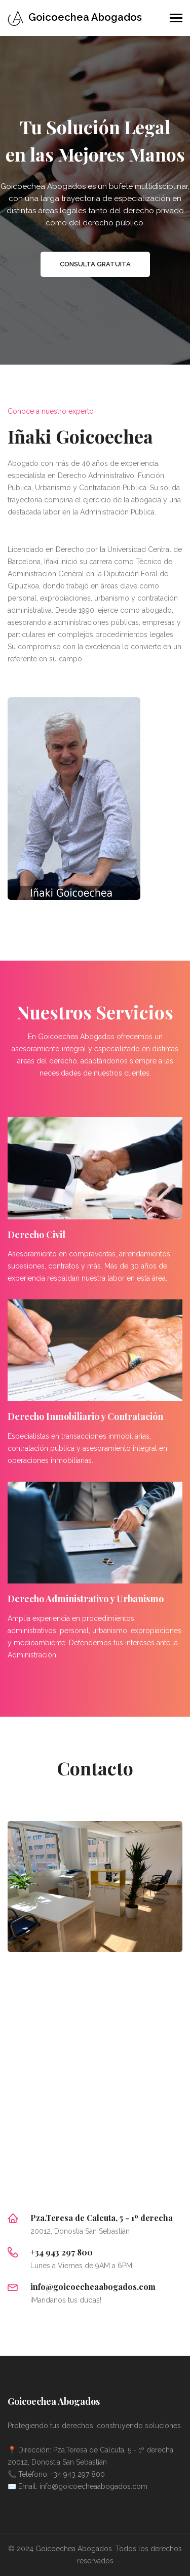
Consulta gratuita (95, 264)
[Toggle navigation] (176, 19)
